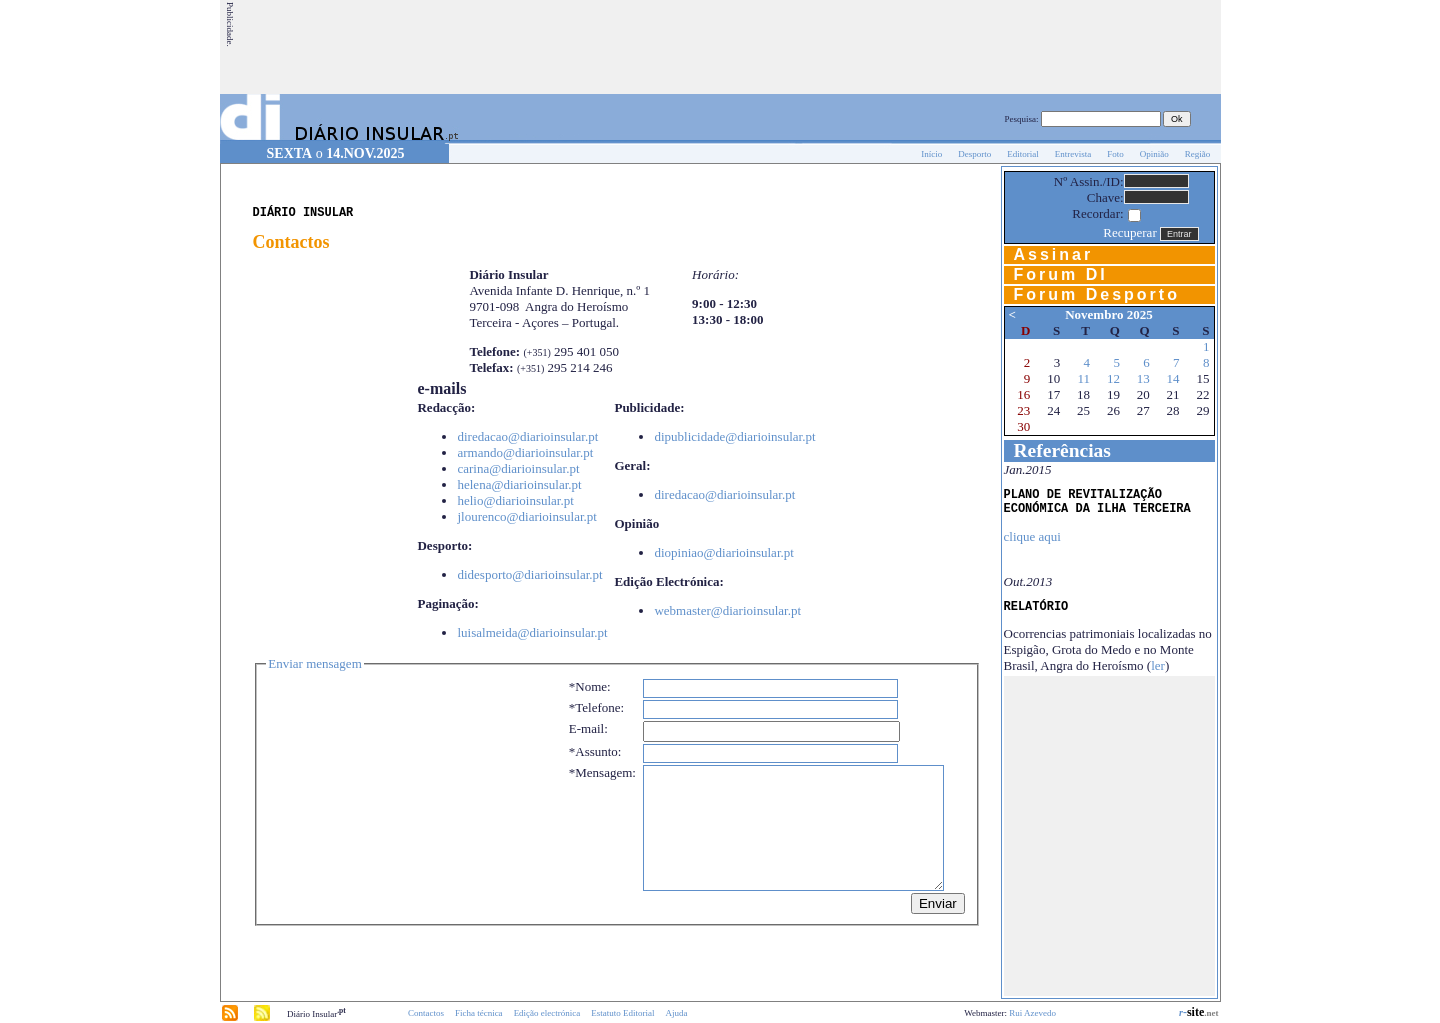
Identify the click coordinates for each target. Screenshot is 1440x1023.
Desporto (974, 154)
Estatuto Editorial (622, 1013)
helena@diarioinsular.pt (519, 484)
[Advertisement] (855, 47)
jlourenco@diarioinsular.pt (526, 516)
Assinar (1054, 254)
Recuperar (1129, 232)
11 (1084, 378)
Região (1198, 154)
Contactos (426, 1013)
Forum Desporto (1097, 294)
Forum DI (1061, 274)
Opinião (1154, 154)
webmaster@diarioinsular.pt (727, 610)
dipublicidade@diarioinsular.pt (734, 436)
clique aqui (1032, 536)
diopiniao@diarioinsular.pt (723, 552)
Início (931, 154)
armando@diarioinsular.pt (525, 452)
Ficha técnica (479, 1013)
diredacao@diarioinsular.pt (527, 436)
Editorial (1023, 154)
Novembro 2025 (1109, 314)
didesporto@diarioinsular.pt (529, 574)
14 (1173, 378)
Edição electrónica (547, 1013)
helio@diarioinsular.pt (515, 500)
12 (1113, 378)
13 (1143, 378)
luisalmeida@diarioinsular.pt (532, 632)
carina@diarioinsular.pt (518, 468)
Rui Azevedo (1032, 1013)
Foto (1115, 154)
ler (1158, 665)
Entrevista (1073, 154)
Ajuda (677, 1013)
